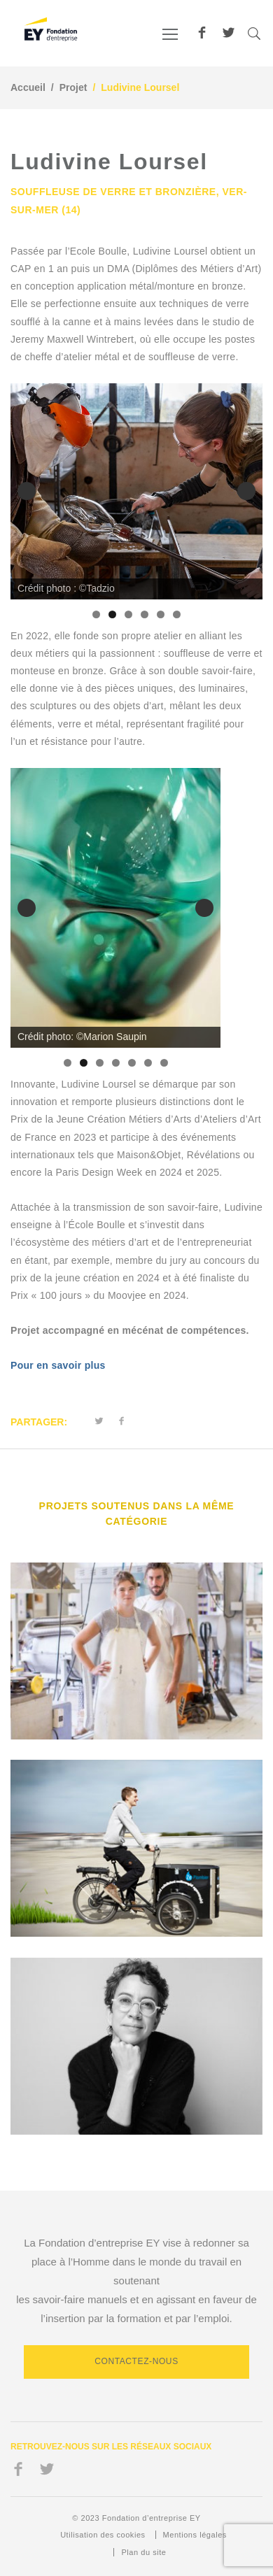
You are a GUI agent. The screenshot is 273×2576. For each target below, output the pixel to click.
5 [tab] (160, 614)
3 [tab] (128, 614)
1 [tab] (96, 614)
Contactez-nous (136, 2361)
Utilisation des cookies (102, 2535)
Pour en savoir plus (58, 1365)
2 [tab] (112, 614)
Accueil (28, 87)
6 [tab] (177, 614)
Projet (73, 87)
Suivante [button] (246, 491)
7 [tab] (164, 1063)
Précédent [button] (27, 491)
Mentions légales (195, 2535)
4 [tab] (144, 614)
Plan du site (143, 2552)
